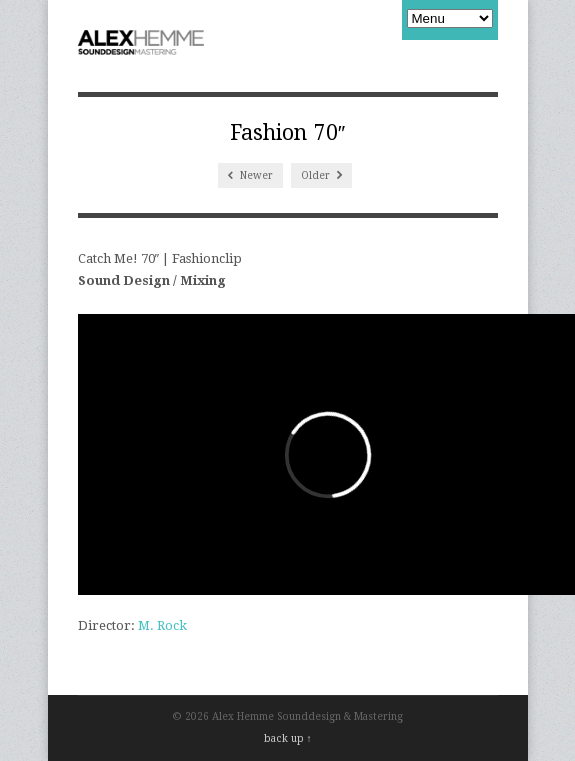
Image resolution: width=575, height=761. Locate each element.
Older (321, 175)
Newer (250, 175)
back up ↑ (288, 738)
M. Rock (162, 625)
